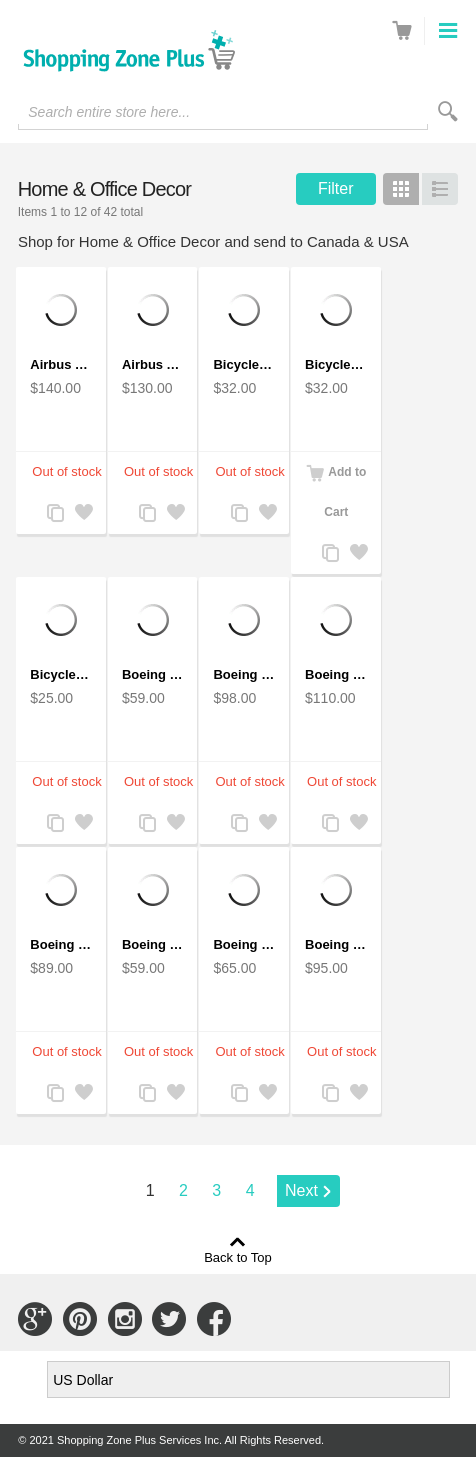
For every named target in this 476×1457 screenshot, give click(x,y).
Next (301, 1190)
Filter (336, 188)
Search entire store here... (109, 112)
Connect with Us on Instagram (125, 1319)
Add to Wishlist (83, 514)
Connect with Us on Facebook (214, 1319)
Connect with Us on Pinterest (80, 1319)
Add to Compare (55, 514)
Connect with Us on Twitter (169, 1319)
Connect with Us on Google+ (35, 1319)
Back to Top (238, 1257)
